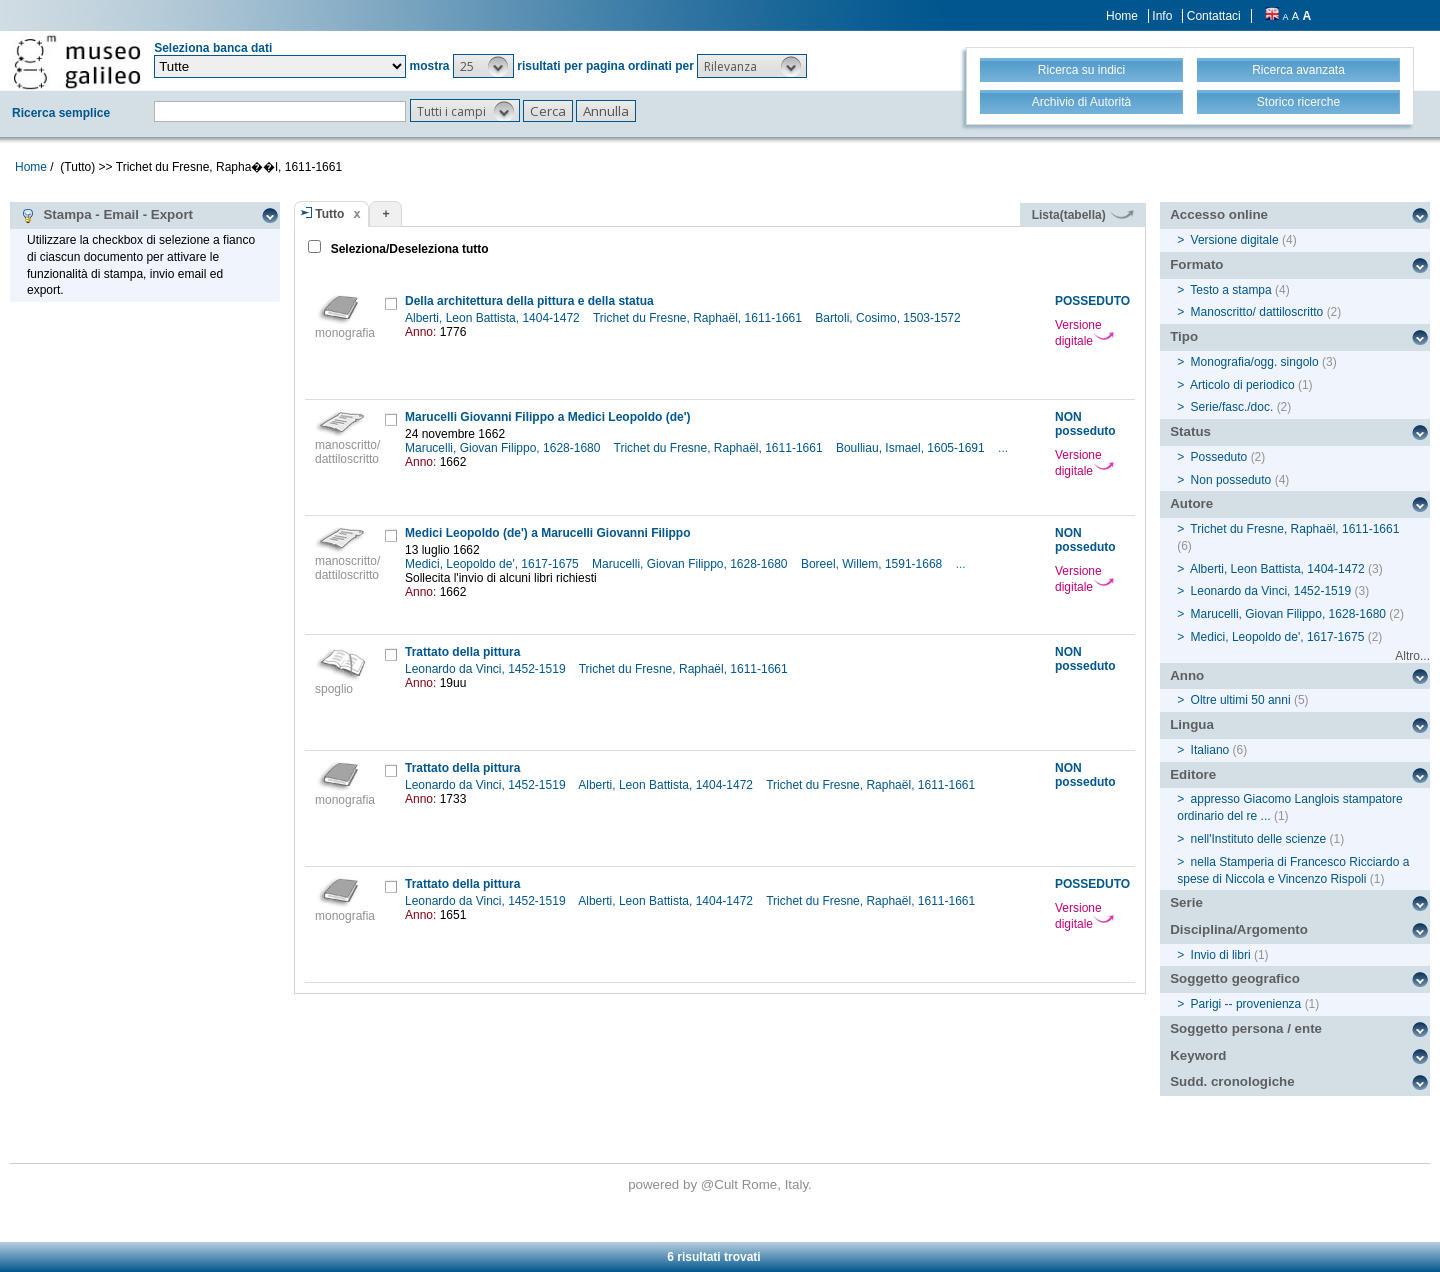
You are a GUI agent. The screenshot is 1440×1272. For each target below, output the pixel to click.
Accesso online (1219, 214)
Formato (1196, 264)
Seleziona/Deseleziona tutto (407, 249)
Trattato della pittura (462, 652)
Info (1162, 16)
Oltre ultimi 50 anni (1241, 700)
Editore (1193, 774)
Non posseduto (1231, 480)
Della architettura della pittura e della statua (529, 301)
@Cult (721, 1184)
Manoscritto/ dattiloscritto (1257, 312)
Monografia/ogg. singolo (1255, 362)
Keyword (1198, 1055)
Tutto (329, 214)
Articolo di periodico (1242, 385)
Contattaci (1214, 16)
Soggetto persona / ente (1246, 1028)
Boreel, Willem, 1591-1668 (873, 564)
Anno (1187, 675)
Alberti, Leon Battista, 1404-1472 (494, 318)
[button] (483, 66)
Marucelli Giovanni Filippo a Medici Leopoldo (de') (548, 417)
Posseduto (1219, 457)
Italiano (1210, 750)
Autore (1191, 503)
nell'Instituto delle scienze (1259, 839)
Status (1190, 431)
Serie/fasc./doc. (1232, 407)
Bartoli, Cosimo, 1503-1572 (889, 318)
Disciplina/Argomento (1239, 929)
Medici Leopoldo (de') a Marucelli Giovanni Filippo (548, 533)
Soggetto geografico (1235, 978)
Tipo (1184, 336)
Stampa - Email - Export (106, 215)
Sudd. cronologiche (1232, 1081)
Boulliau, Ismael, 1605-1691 (912, 448)
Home (1122, 16)
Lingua (1192, 724)
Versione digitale (1084, 333)
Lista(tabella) (1083, 215)
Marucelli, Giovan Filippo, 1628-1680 (504, 448)
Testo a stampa (1230, 290)
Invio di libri (1221, 955)
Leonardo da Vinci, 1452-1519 (487, 669)
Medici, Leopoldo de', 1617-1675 (493, 564)
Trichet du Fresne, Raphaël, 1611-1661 (699, 318)
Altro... (1412, 656)
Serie (1186, 902)
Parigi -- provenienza (1246, 1004)
